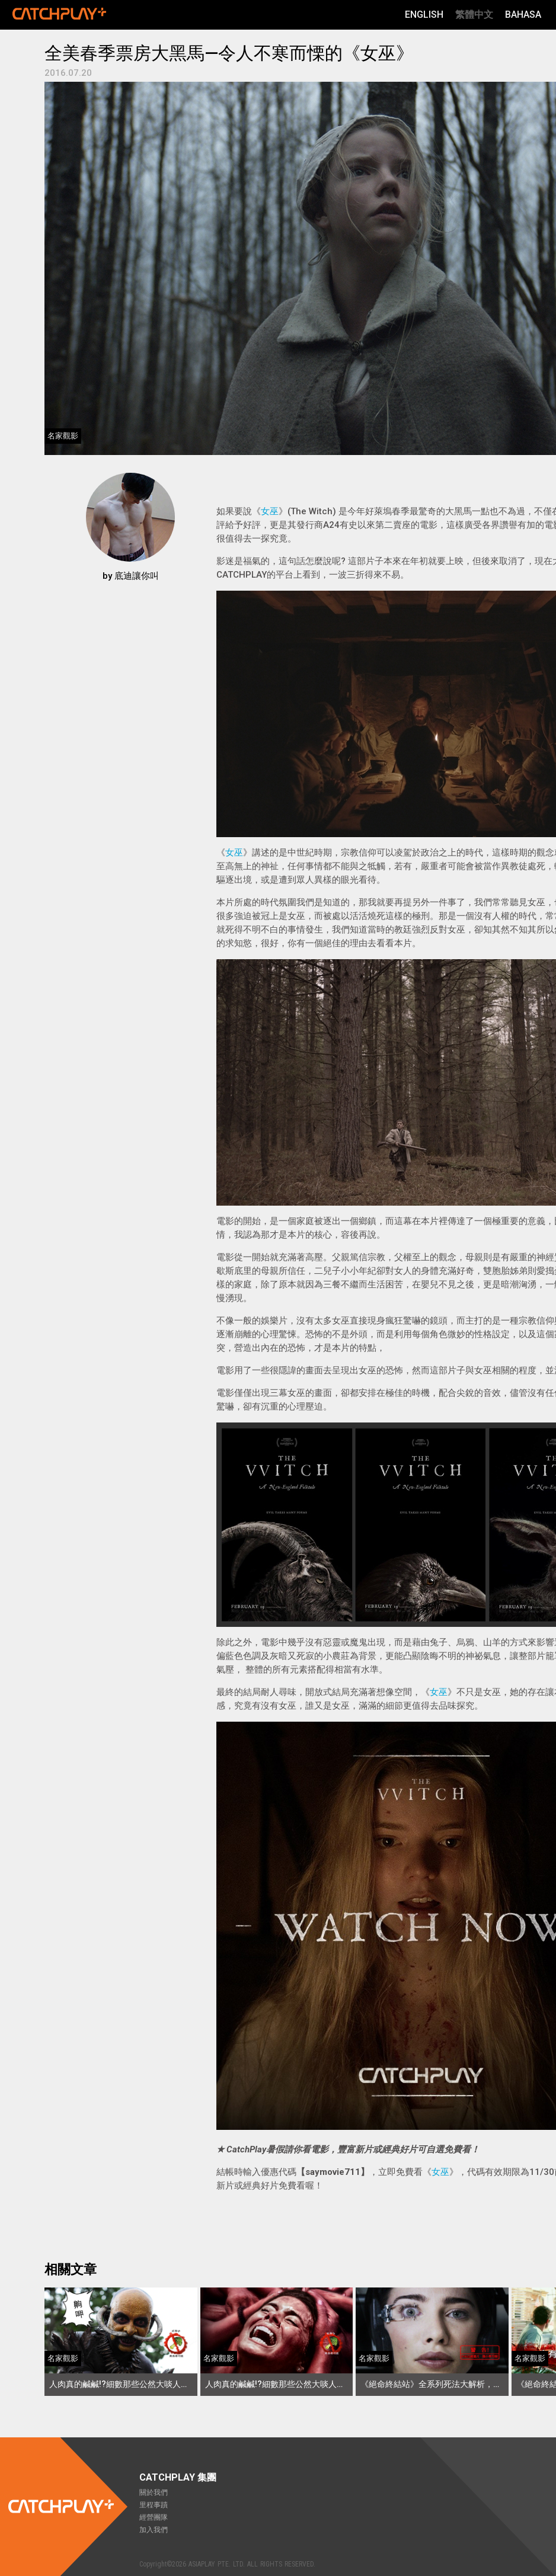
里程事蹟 (153, 2505)
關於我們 (153, 2492)
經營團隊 (153, 2517)
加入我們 (153, 2530)
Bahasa (523, 14)
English (424, 14)
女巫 (270, 511)
